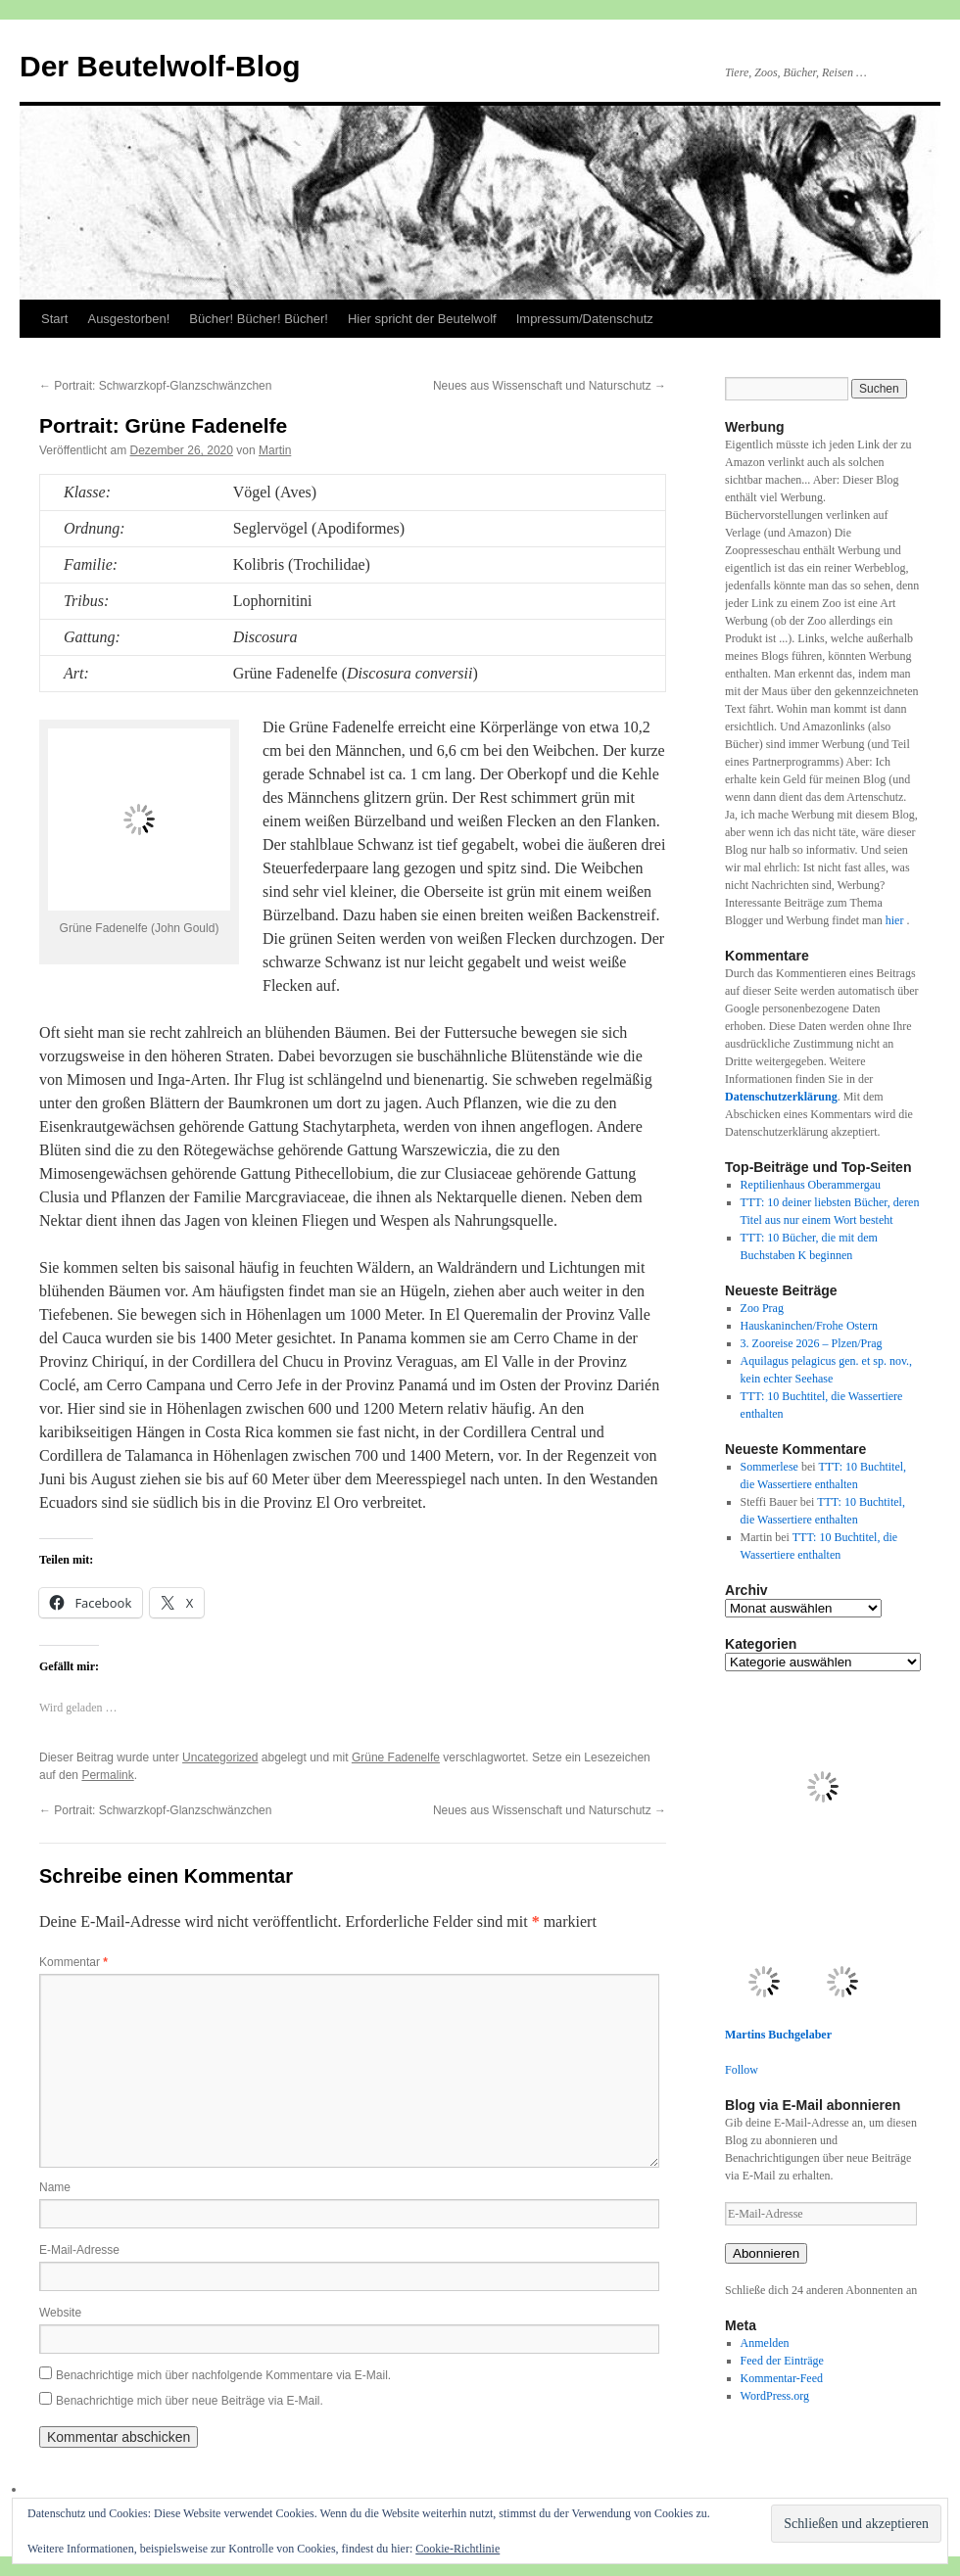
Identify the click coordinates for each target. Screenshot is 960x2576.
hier (896, 920)
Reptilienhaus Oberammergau (811, 1185)
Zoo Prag (762, 1308)
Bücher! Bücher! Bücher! (258, 318)
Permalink (107, 1775)
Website (60, 2312)
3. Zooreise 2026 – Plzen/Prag (812, 1343)
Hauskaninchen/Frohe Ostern (809, 1326)
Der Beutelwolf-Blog (160, 66)
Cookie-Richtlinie (457, 2548)
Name (55, 2187)
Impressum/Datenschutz (584, 318)
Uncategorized (220, 1757)
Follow (741, 2070)
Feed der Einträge (782, 2360)
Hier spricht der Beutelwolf (422, 318)
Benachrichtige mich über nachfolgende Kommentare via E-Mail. (223, 2375)
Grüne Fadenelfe (396, 1757)
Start (54, 318)
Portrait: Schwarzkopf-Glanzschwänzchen (155, 386)
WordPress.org (775, 2396)
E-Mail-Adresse (79, 2250)
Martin (275, 450)
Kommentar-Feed (782, 2378)
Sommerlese (769, 1467)
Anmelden (765, 2343)
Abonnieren (766, 2253)
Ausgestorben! (128, 318)
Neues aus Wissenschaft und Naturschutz (549, 386)
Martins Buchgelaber (778, 2034)
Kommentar (73, 1962)
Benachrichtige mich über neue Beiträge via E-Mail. (189, 2401)
